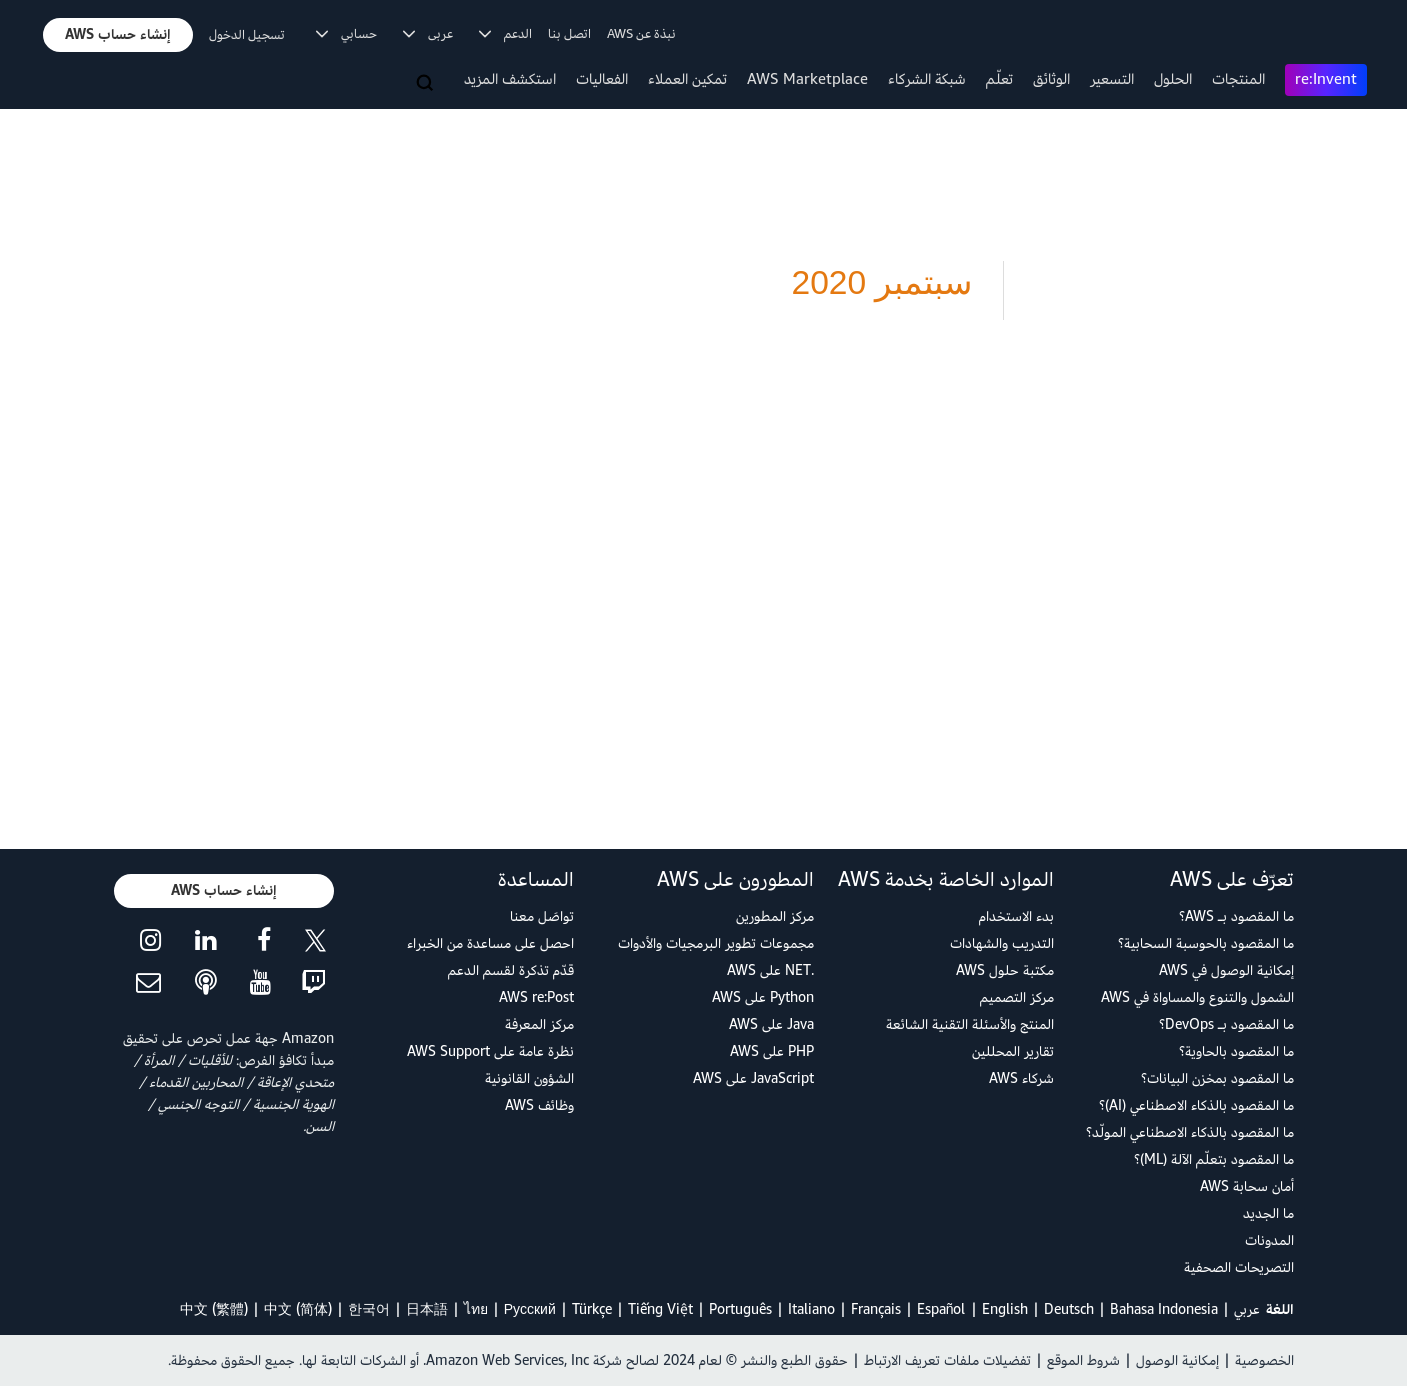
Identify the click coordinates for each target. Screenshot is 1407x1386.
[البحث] (427, 84)
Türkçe (592, 1309)
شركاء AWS (1021, 1078)
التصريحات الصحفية (1239, 1267)
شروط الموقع (1083, 1360)
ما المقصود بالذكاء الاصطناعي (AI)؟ (1196, 1105)
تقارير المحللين (1013, 1051)
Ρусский (530, 1309)
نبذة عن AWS (641, 34)
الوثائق (1051, 79)
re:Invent (1326, 79)
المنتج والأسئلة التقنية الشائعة (970, 1024)
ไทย (476, 1309)
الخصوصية (1264, 1360)
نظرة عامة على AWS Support (490, 1051)
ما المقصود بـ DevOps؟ (1226, 1024)
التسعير (1112, 79)
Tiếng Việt (660, 1309)
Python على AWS (763, 997)
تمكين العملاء (687, 79)
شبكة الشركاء (927, 79)
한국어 (369, 1309)
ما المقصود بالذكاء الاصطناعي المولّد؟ (1190, 1132)
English (1005, 1309)
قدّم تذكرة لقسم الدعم (511, 970)
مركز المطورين (775, 916)
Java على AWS (771, 1024)
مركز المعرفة (539, 1024)
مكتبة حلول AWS (1005, 970)
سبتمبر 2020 (881, 282)
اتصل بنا (569, 34)
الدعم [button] (505, 34)
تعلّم (999, 79)
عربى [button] (428, 34)
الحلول (1173, 79)
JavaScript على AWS (753, 1078)
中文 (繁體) (214, 1309)
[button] (118, 35)
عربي (1247, 1309)
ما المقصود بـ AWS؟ (1236, 916)
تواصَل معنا (542, 916)
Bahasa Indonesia (1164, 1309)
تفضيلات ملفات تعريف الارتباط (947, 1360)
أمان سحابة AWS (1247, 1186)
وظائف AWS (539, 1105)
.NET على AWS (770, 970)
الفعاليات (602, 79)
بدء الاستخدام (1016, 916)
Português (740, 1309)
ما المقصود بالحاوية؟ (1236, 1051)
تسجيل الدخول (247, 35)
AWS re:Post (536, 997)
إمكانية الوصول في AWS (1226, 970)
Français (876, 1309)
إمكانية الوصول (1177, 1360)
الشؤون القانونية (529, 1078)
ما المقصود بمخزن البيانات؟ (1217, 1078)
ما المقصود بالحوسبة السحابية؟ (1206, 943)
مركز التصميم (1017, 997)
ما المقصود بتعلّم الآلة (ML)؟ (1214, 1159)
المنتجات (1238, 79)
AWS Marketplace (807, 79)
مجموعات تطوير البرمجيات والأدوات (716, 943)
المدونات (1269, 1240)
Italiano (811, 1309)
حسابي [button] (346, 34)
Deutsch (1069, 1309)
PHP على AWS (772, 1051)
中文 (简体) (298, 1309)
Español (941, 1309)
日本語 (427, 1309)
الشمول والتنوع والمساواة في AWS (1197, 997)
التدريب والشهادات (1002, 943)
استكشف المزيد (510, 79)
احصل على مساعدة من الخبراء (490, 943)
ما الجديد (1268, 1213)
